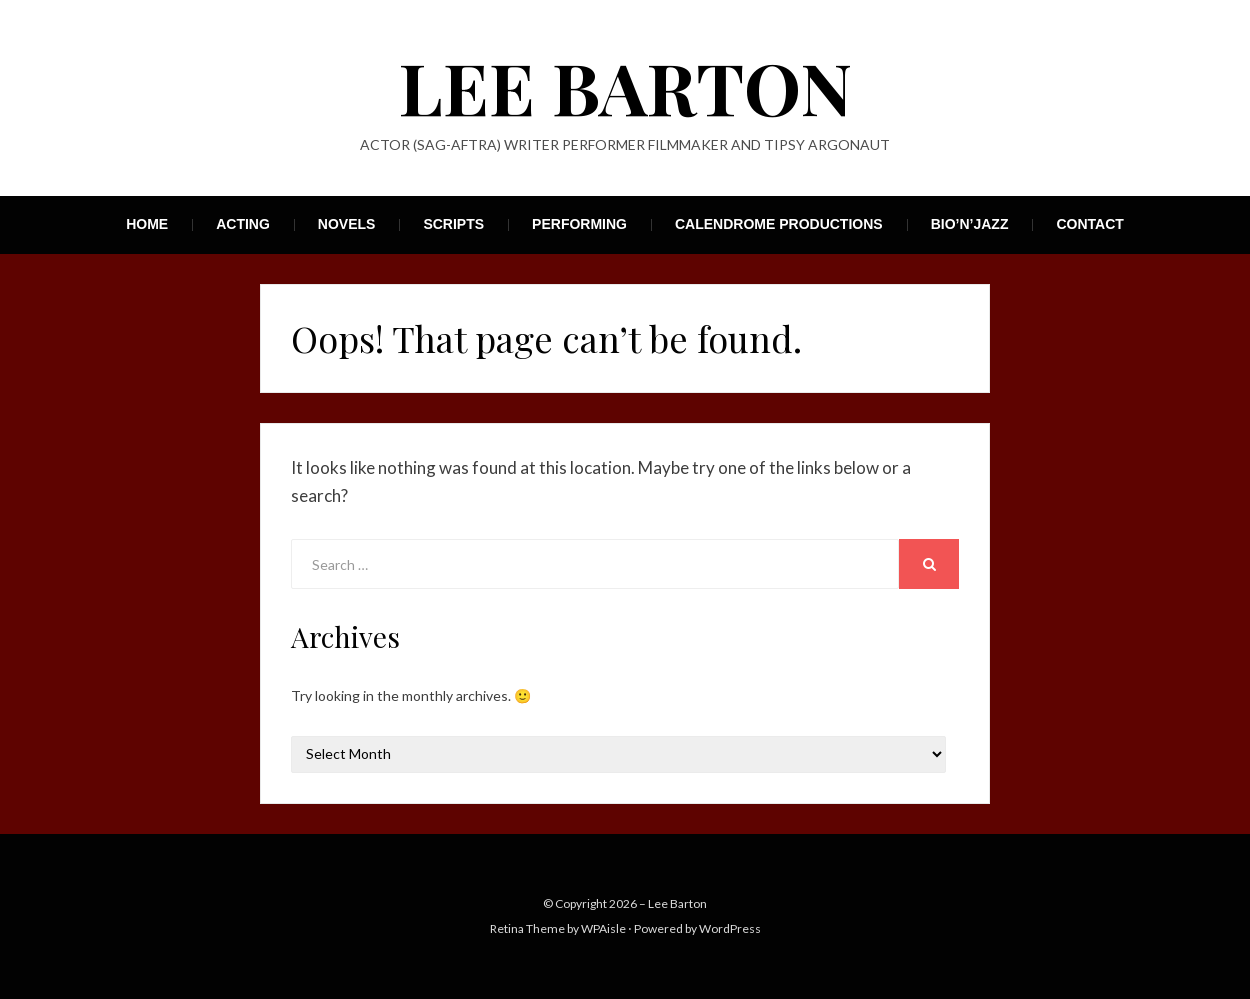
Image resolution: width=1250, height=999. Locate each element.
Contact (1089, 224)
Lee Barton (625, 86)
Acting (243, 224)
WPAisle (603, 928)
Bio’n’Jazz (970, 224)
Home (147, 224)
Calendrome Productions (779, 224)
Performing (579, 224)
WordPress (730, 928)
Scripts (453, 224)
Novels (347, 224)
